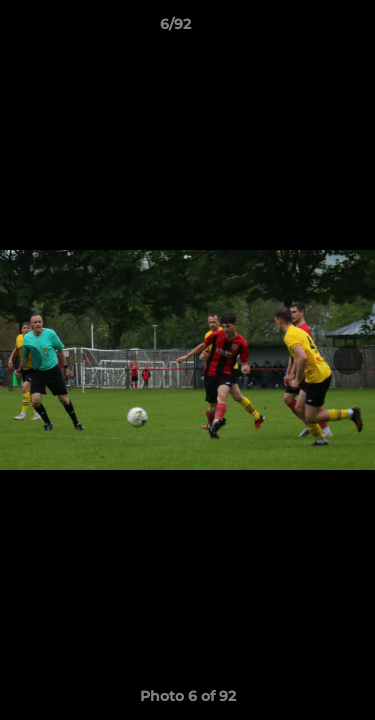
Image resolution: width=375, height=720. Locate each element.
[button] (303, 29)
